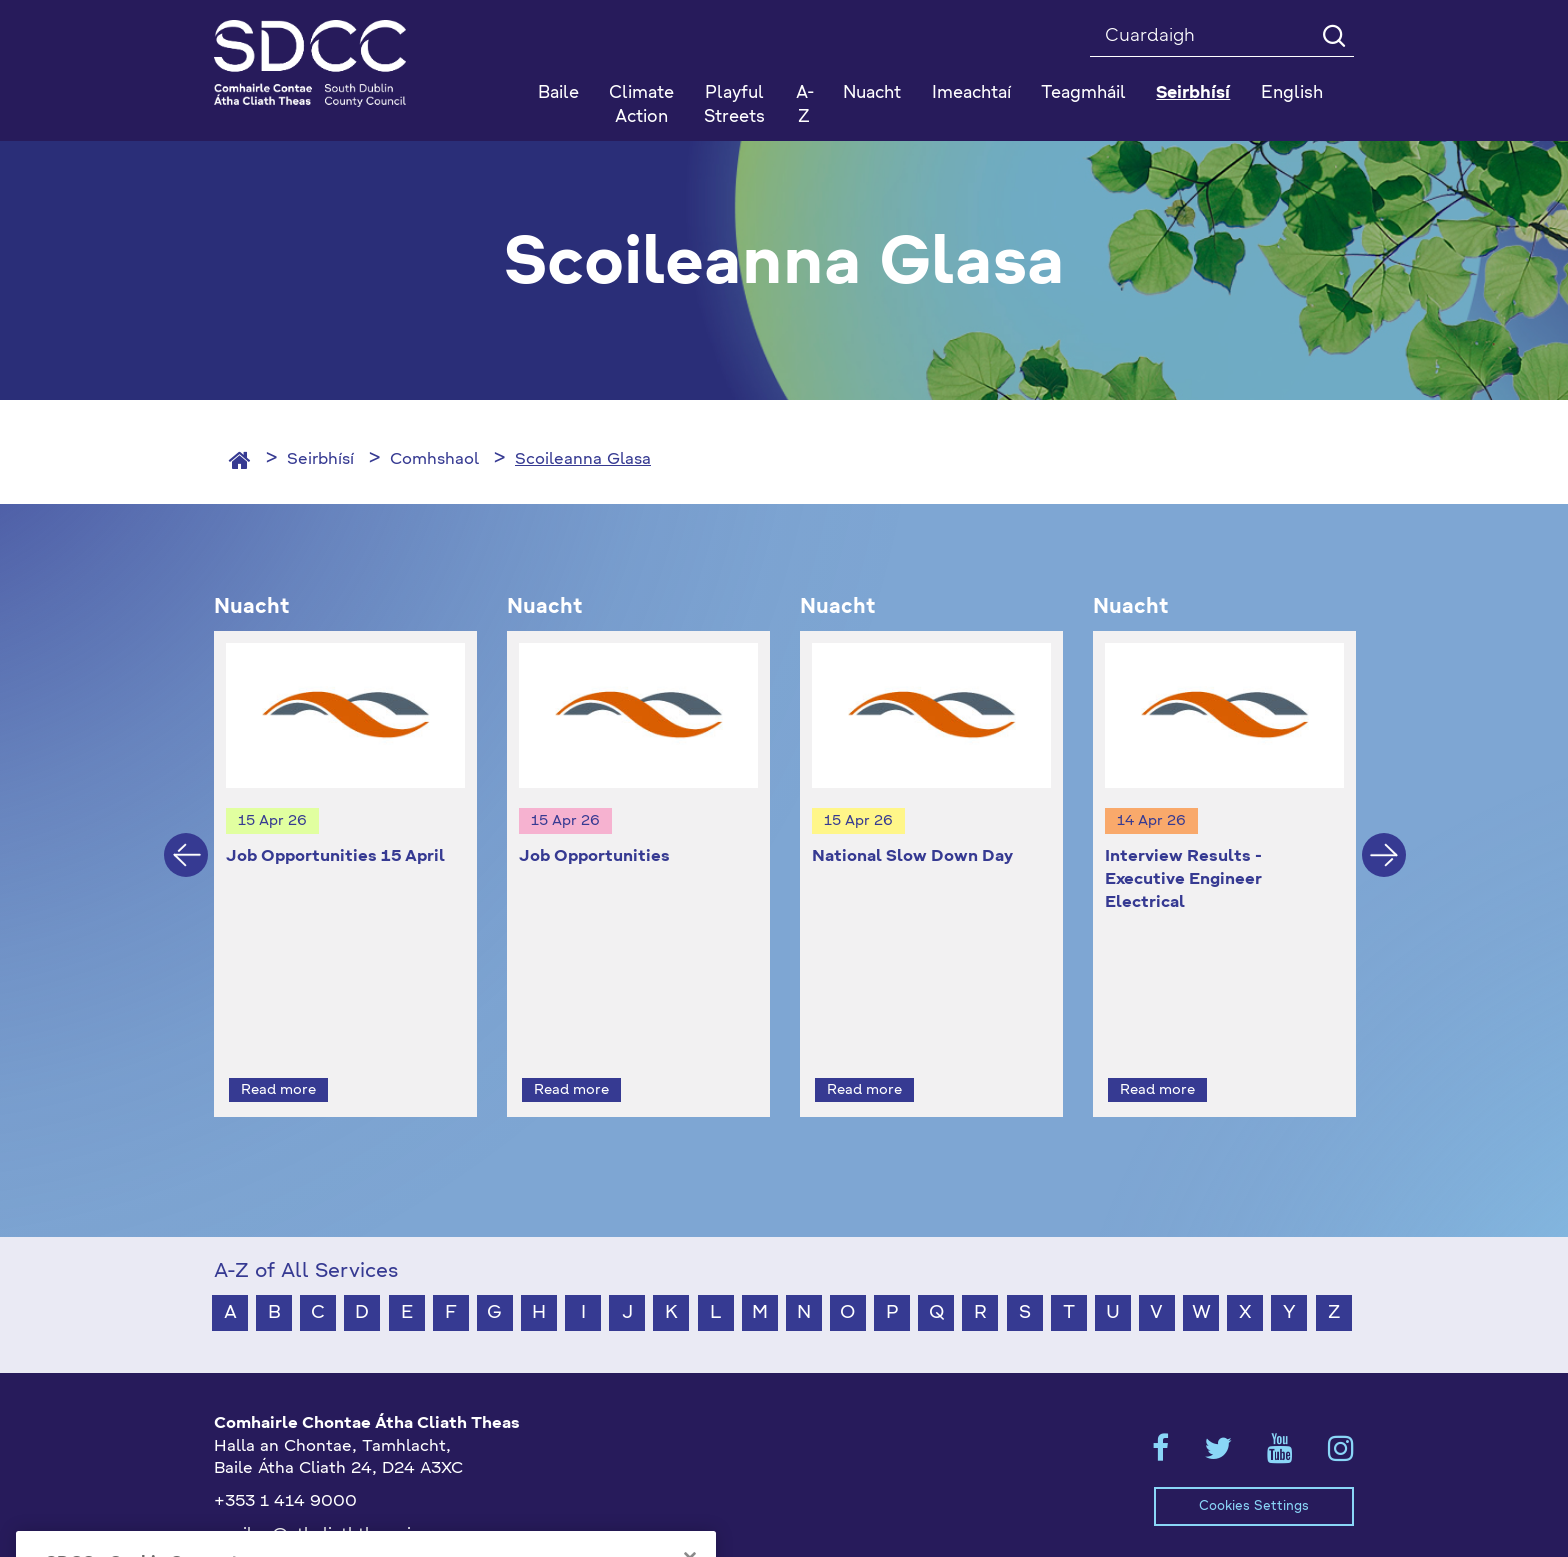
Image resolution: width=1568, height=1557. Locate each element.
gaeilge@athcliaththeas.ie (317, 1499)
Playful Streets (734, 105)
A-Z (805, 105)
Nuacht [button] (872, 93)
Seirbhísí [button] (1193, 93)
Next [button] (1384, 837)
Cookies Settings (1254, 1469)
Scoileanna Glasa (583, 460)
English (1292, 93)
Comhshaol (434, 460)
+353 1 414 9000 (285, 1466)
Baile (558, 93)
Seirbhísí (320, 460)
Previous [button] (186, 837)
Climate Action (641, 105)
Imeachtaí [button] (971, 93)
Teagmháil (1083, 93)
